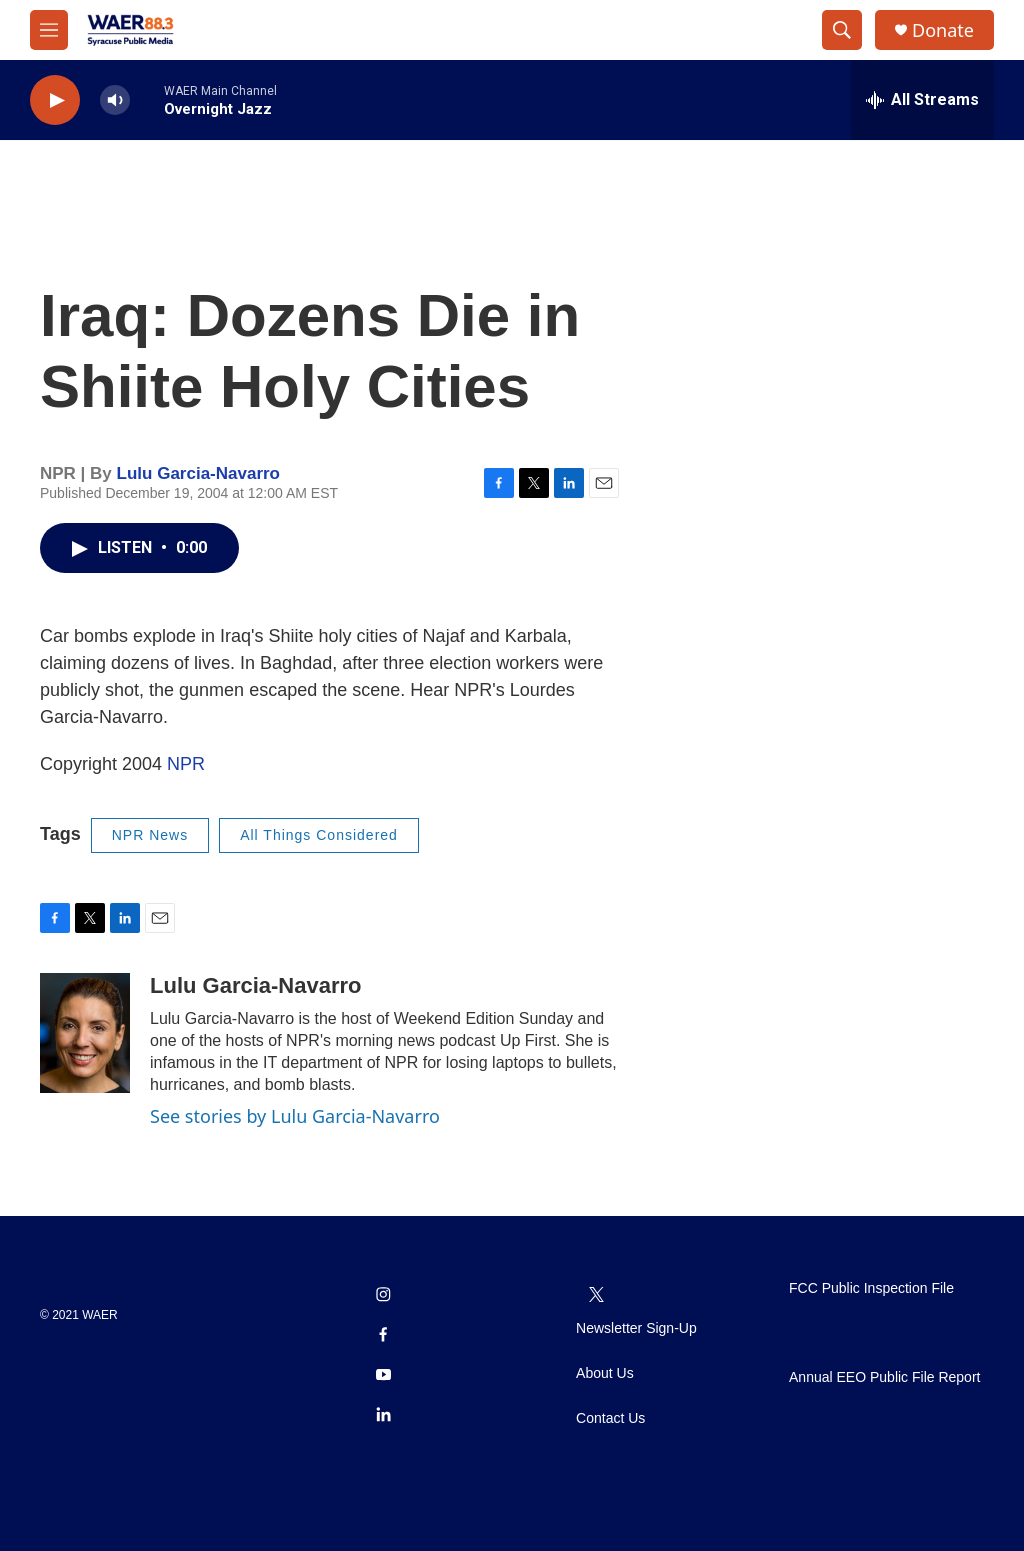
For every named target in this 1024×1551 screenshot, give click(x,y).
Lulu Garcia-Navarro (198, 473)
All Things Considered (319, 835)
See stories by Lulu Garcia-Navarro (295, 1116)
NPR (186, 764)
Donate (943, 30)
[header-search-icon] (842, 30)
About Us (605, 1373)
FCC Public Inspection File (871, 1288)
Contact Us (610, 1418)
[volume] (115, 100)
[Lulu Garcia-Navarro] (85, 1033)
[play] (55, 100)
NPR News (150, 835)
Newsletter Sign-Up (636, 1328)
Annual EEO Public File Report (884, 1377)
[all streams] (922, 100)
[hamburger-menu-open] (49, 30)
